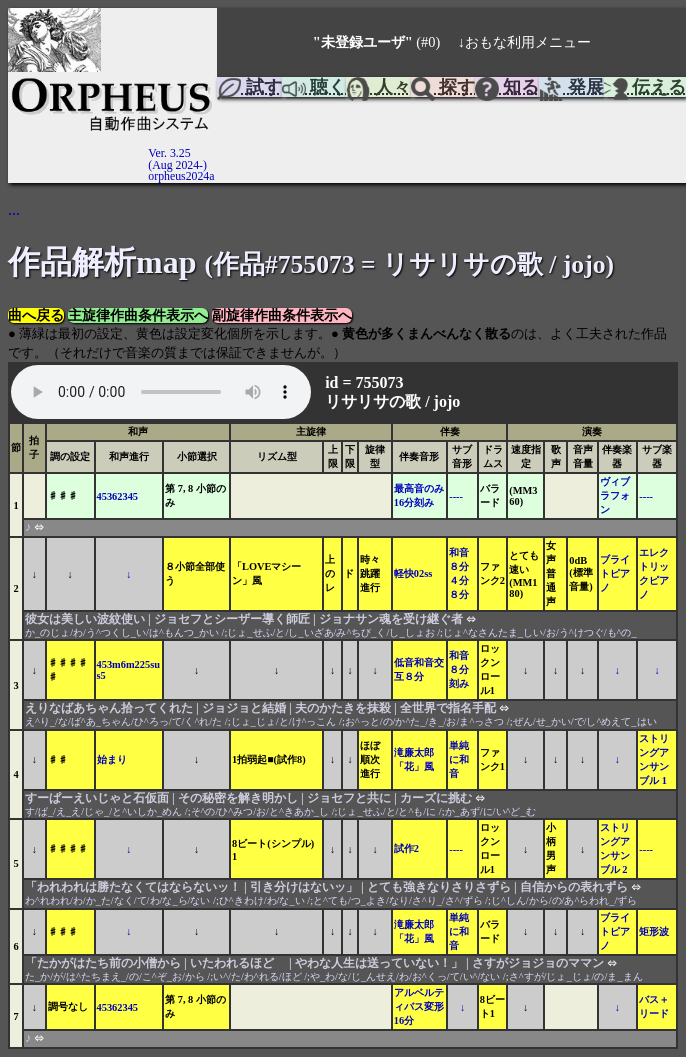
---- (456, 496)
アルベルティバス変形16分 (419, 1006)
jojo (447, 401)
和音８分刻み (459, 669)
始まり (112, 759)
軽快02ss (413, 573)
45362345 (118, 496)
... (14, 209)
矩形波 (654, 931)
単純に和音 (459, 759)
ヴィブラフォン (615, 495)
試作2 (406, 848)
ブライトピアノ (615, 573)
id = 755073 (366, 382)
